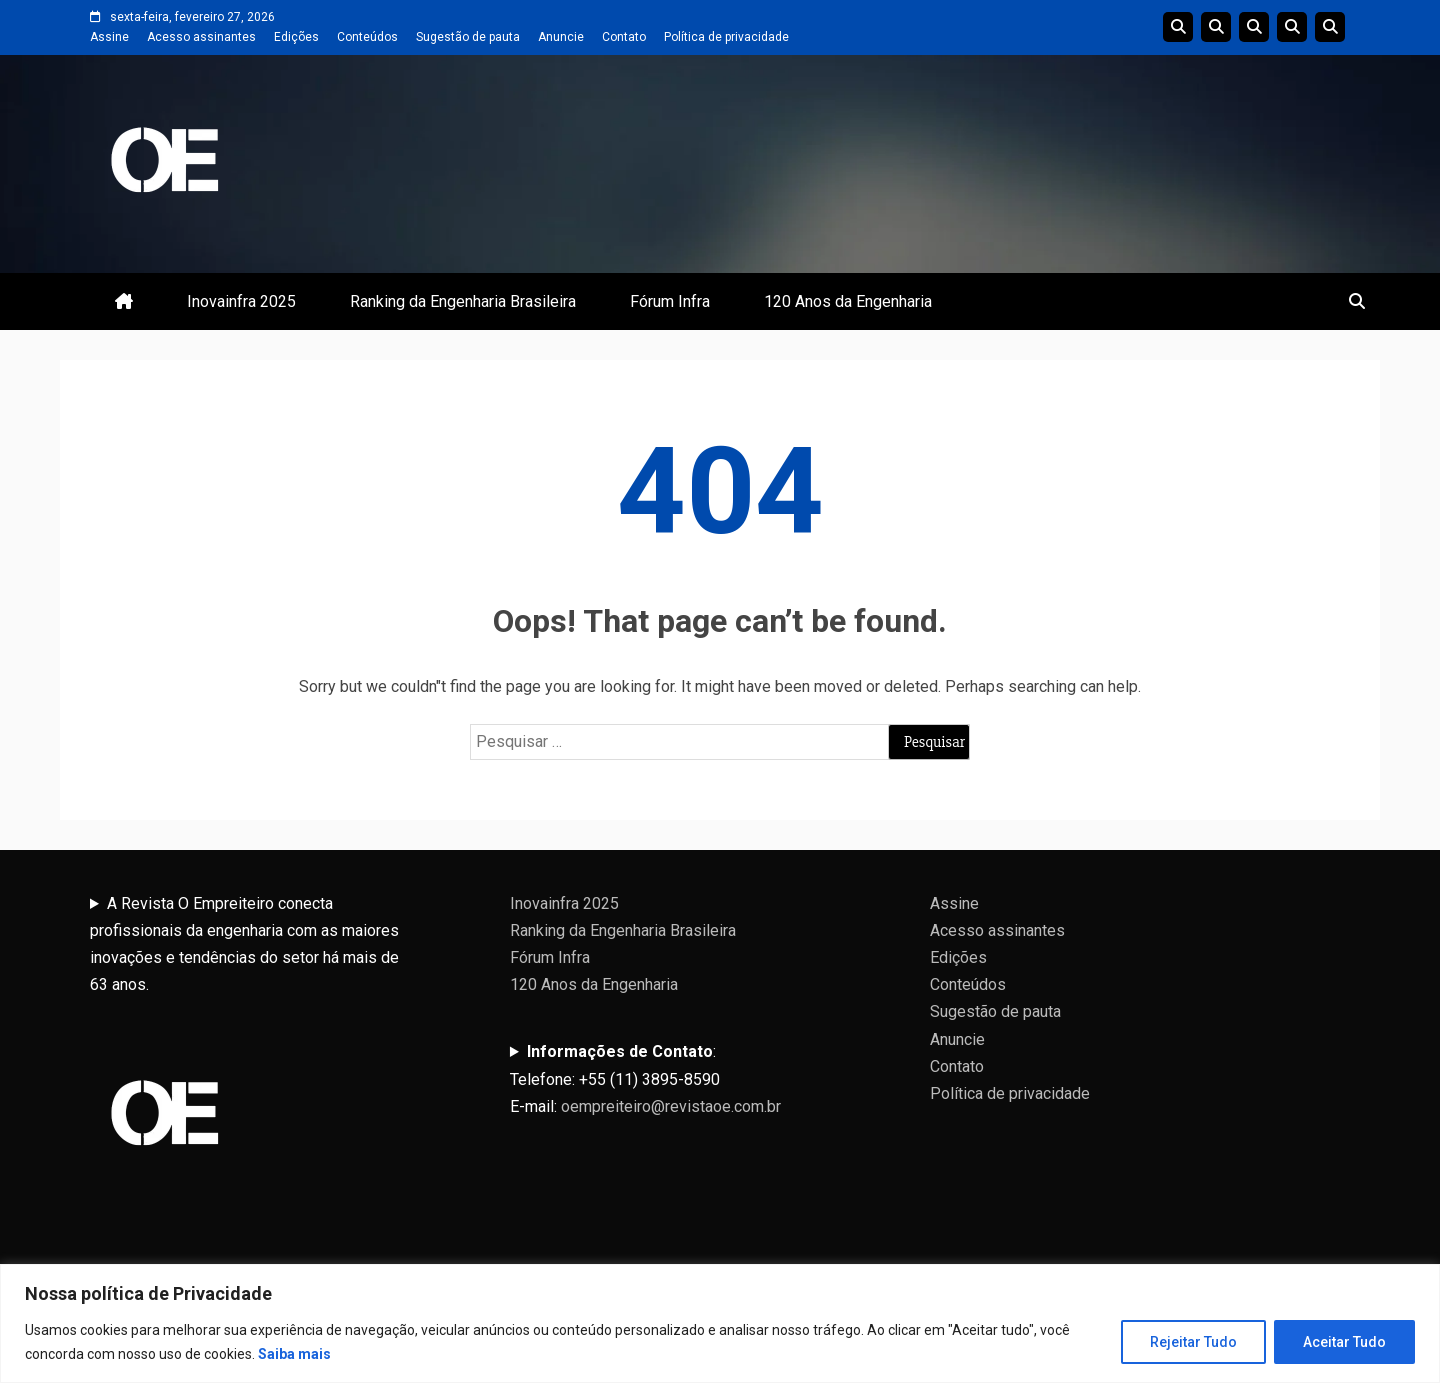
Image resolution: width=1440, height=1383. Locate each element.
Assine (109, 37)
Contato (624, 37)
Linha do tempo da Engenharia (1216, 27)
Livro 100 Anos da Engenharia (1330, 27)
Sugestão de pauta (468, 37)
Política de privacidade (726, 37)
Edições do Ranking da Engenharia (1254, 27)
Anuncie (561, 37)
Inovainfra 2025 (241, 301)
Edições (296, 37)
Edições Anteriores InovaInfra (1292, 27)
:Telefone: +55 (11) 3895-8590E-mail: (645, 1078)
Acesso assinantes (201, 37)
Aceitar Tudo (1344, 1342)
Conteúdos (367, 37)
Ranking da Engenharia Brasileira (463, 301)
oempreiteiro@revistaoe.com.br (671, 1106)
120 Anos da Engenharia (848, 301)
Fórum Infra (670, 301)
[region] (720, 1323)
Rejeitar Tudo (1193, 1342)
